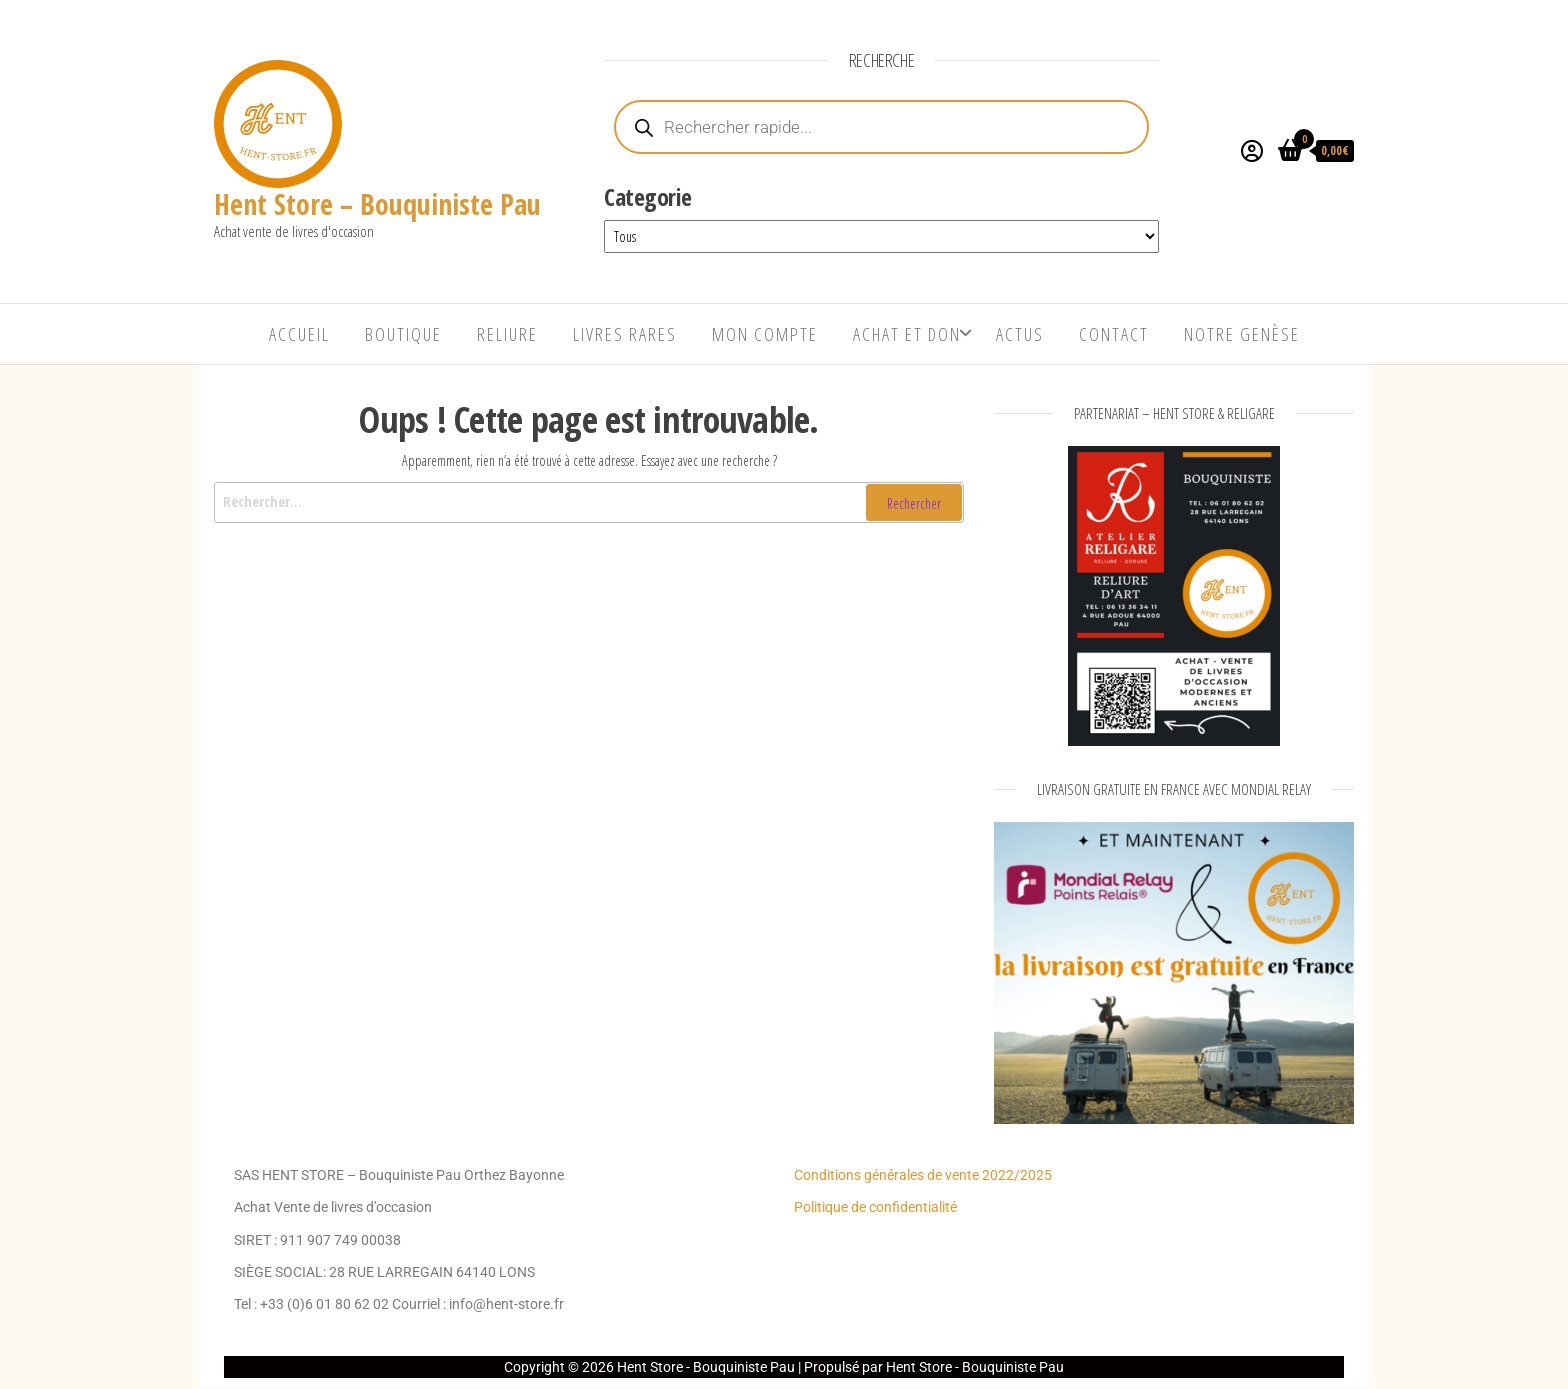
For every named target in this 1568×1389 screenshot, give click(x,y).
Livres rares (625, 334)
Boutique (403, 334)
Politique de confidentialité (875, 1207)
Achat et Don (907, 334)
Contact (1114, 334)
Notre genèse (1242, 334)
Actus (1020, 334)
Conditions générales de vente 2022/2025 (923, 1175)
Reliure (507, 334)
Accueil (299, 334)
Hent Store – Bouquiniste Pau (377, 204)
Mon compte (765, 334)
